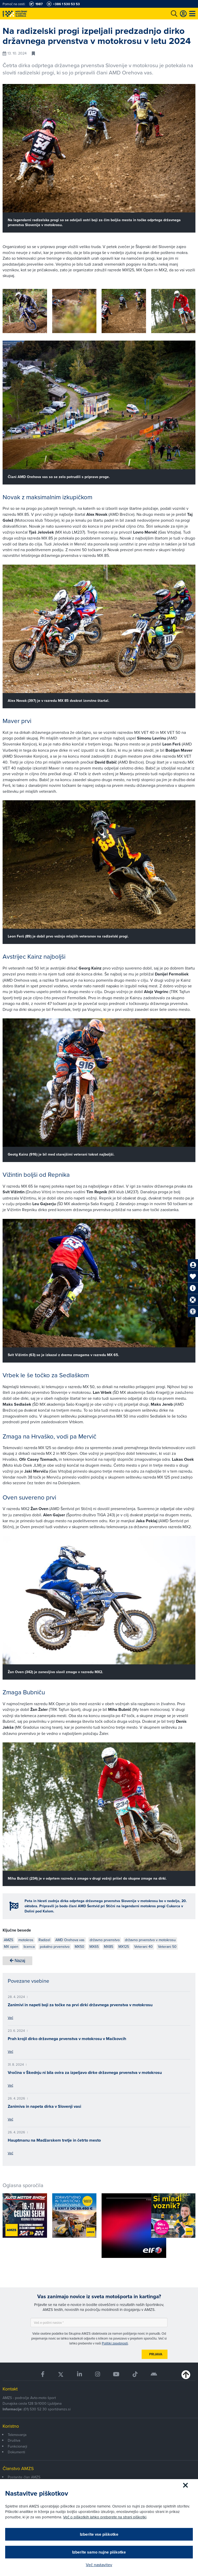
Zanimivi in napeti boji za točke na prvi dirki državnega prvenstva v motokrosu (80, 2005)
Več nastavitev (99, 2564)
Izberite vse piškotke (99, 2534)
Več (10, 2017)
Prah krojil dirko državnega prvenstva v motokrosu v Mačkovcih (67, 2039)
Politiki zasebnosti (115, 2343)
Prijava (155, 2354)
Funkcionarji (17, 2446)
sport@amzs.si (59, 2409)
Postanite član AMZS (24, 2477)
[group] (25, 311)
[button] (184, 312)
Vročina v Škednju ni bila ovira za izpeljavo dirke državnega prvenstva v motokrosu (85, 2072)
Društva (14, 2440)
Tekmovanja (17, 2434)
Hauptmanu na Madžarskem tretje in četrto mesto (54, 2140)
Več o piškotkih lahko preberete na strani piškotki (104, 2517)
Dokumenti (16, 2452)
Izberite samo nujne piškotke (99, 2552)
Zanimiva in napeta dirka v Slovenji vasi (44, 2106)
